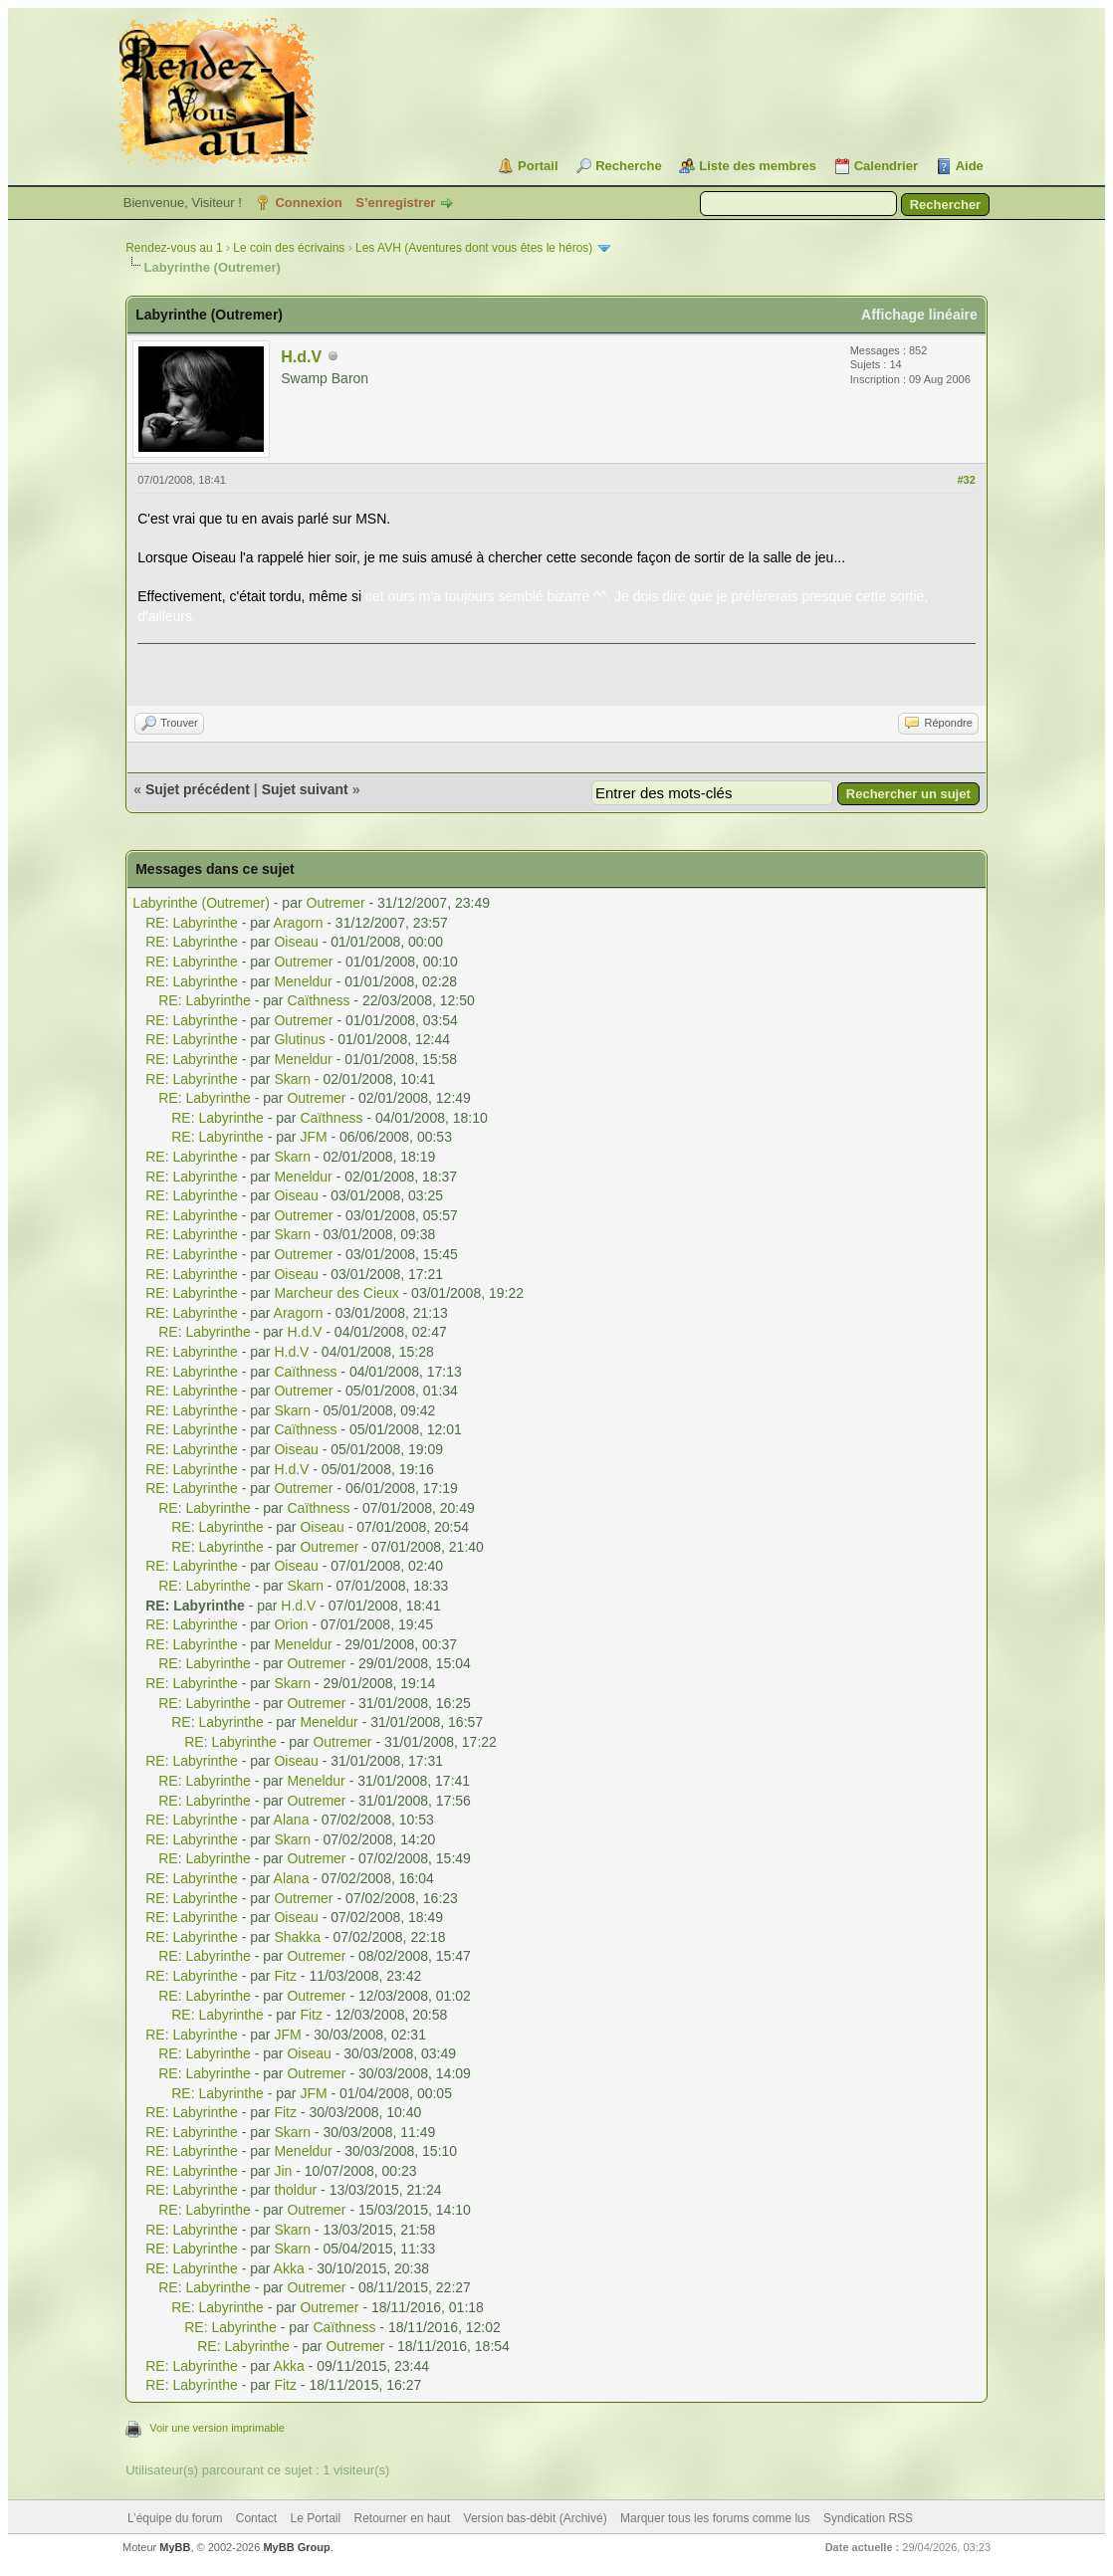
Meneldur (303, 981)
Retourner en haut (402, 2518)
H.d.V (301, 356)
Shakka (297, 1937)
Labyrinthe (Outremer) (201, 903)
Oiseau (296, 942)
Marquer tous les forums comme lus (715, 2518)
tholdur (295, 2190)
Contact (256, 2518)
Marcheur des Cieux (336, 1293)
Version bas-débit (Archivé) (535, 2518)
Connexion (308, 202)
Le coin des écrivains (288, 248)
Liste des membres (757, 165)
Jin (283, 2171)
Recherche (628, 165)
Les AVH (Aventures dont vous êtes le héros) (473, 248)
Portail (537, 165)
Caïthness (318, 1000)
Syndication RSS (868, 2518)
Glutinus (299, 1039)
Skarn (292, 1079)
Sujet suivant (305, 789)
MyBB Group (296, 2547)
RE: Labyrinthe (191, 923)
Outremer (336, 903)
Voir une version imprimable (217, 2428)
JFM (313, 1137)
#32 (966, 480)
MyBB (174, 2547)
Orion (291, 1624)
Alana (292, 1819)
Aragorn (299, 923)
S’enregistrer (395, 202)
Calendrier (886, 165)
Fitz (285, 1976)
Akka (289, 2268)
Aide (970, 165)
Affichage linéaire (919, 314)
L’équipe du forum (174, 2518)
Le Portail (315, 2518)
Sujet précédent (197, 789)
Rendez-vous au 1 (173, 248)
